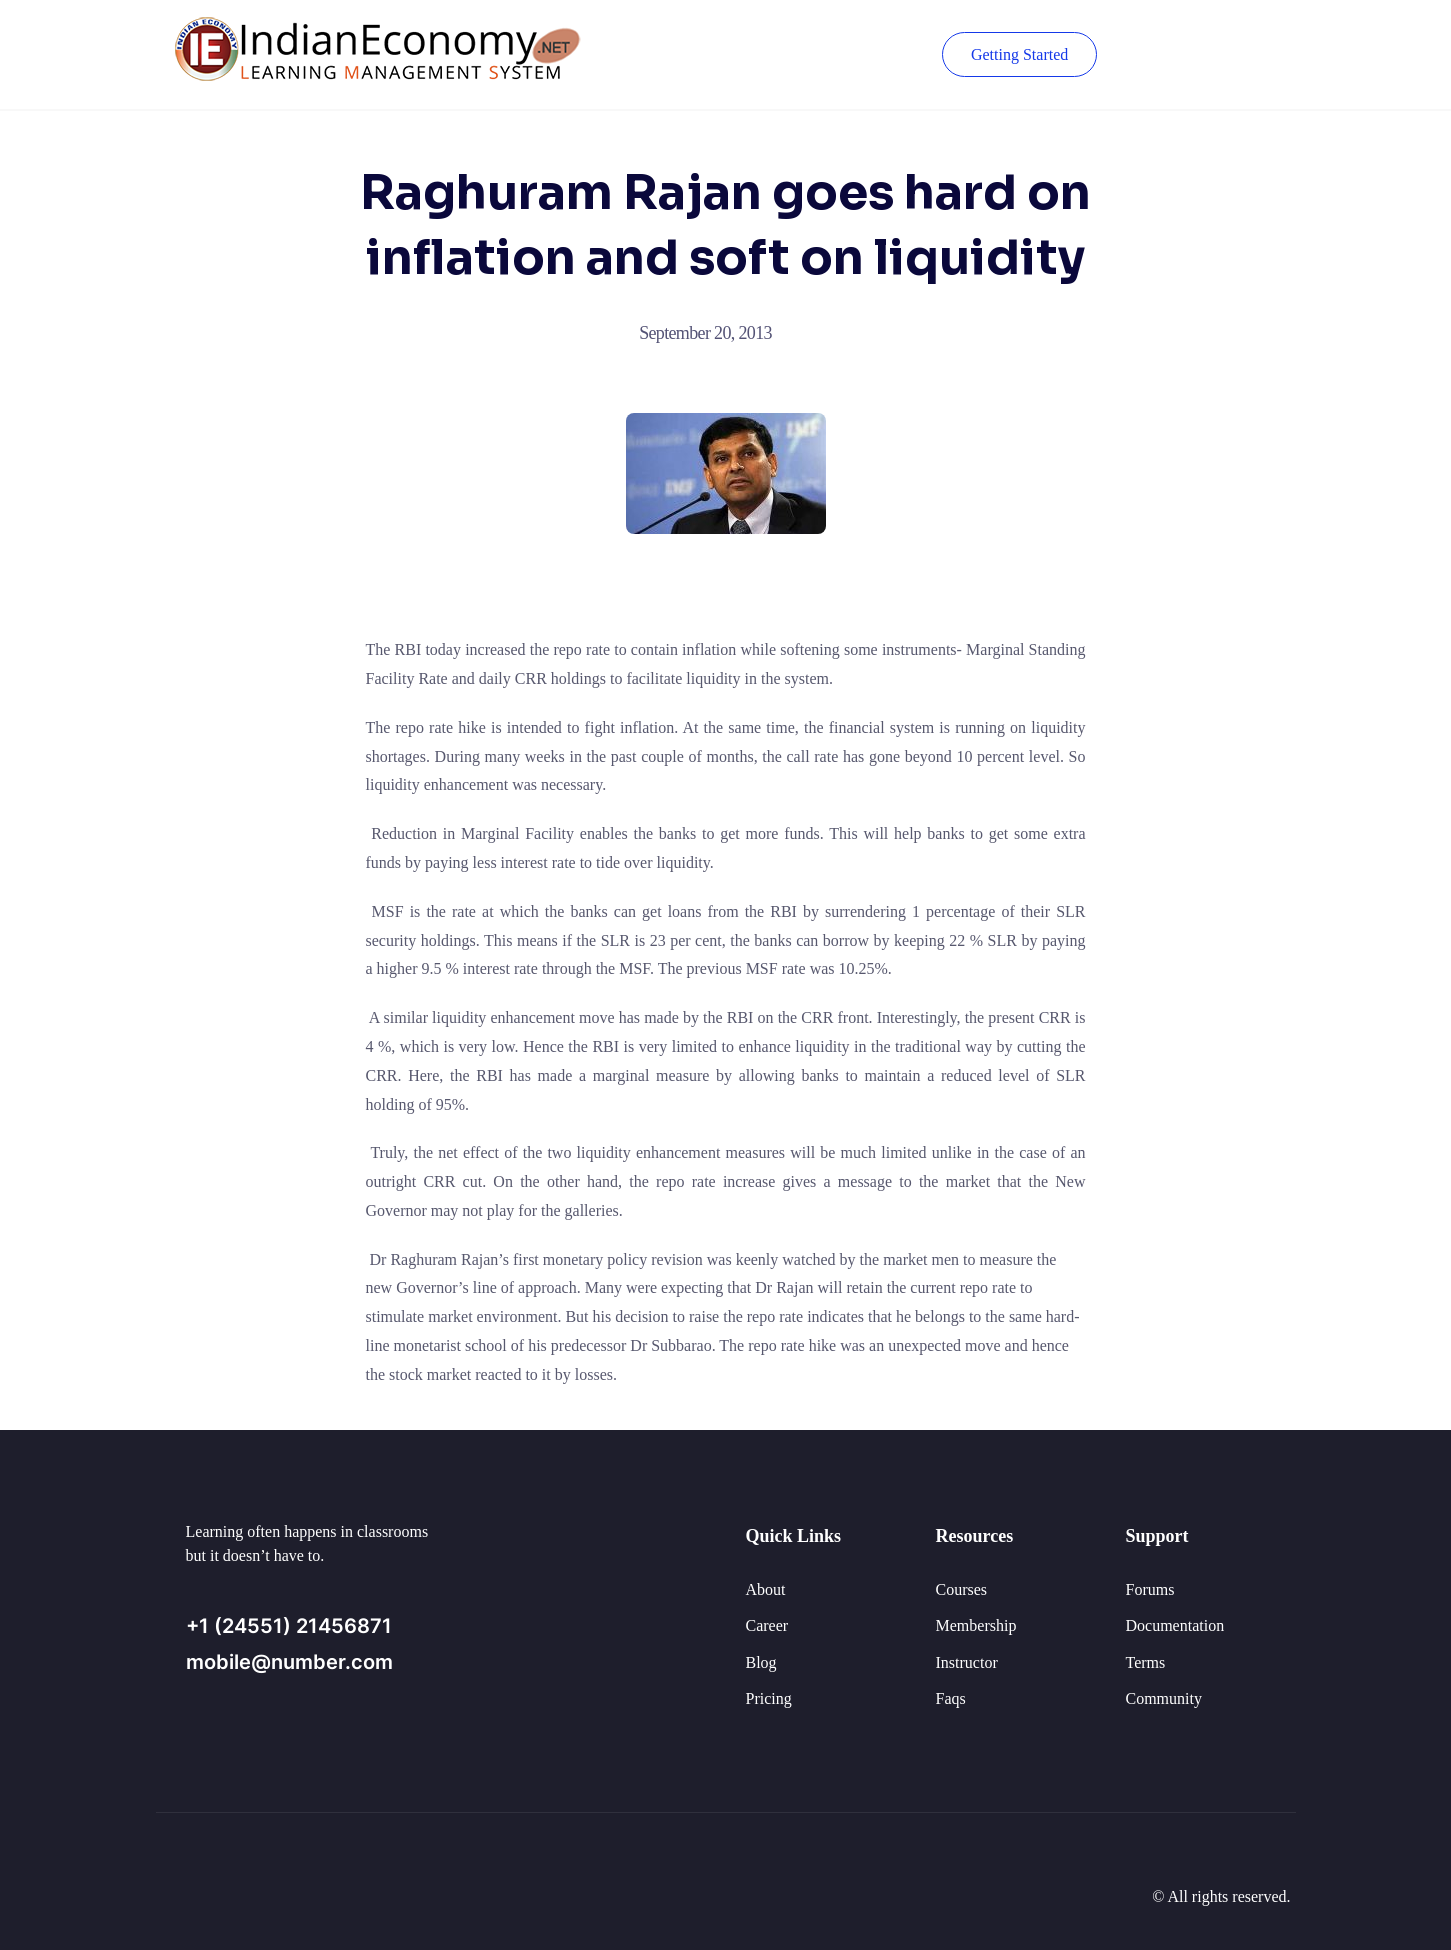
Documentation (1175, 1625)
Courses (962, 1589)
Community (1164, 1698)
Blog (761, 1662)
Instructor (967, 1662)
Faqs (951, 1698)
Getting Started (1017, 54)
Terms (1146, 1662)
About (766, 1589)
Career (767, 1625)
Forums (1150, 1589)
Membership (976, 1625)
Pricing (769, 1698)
